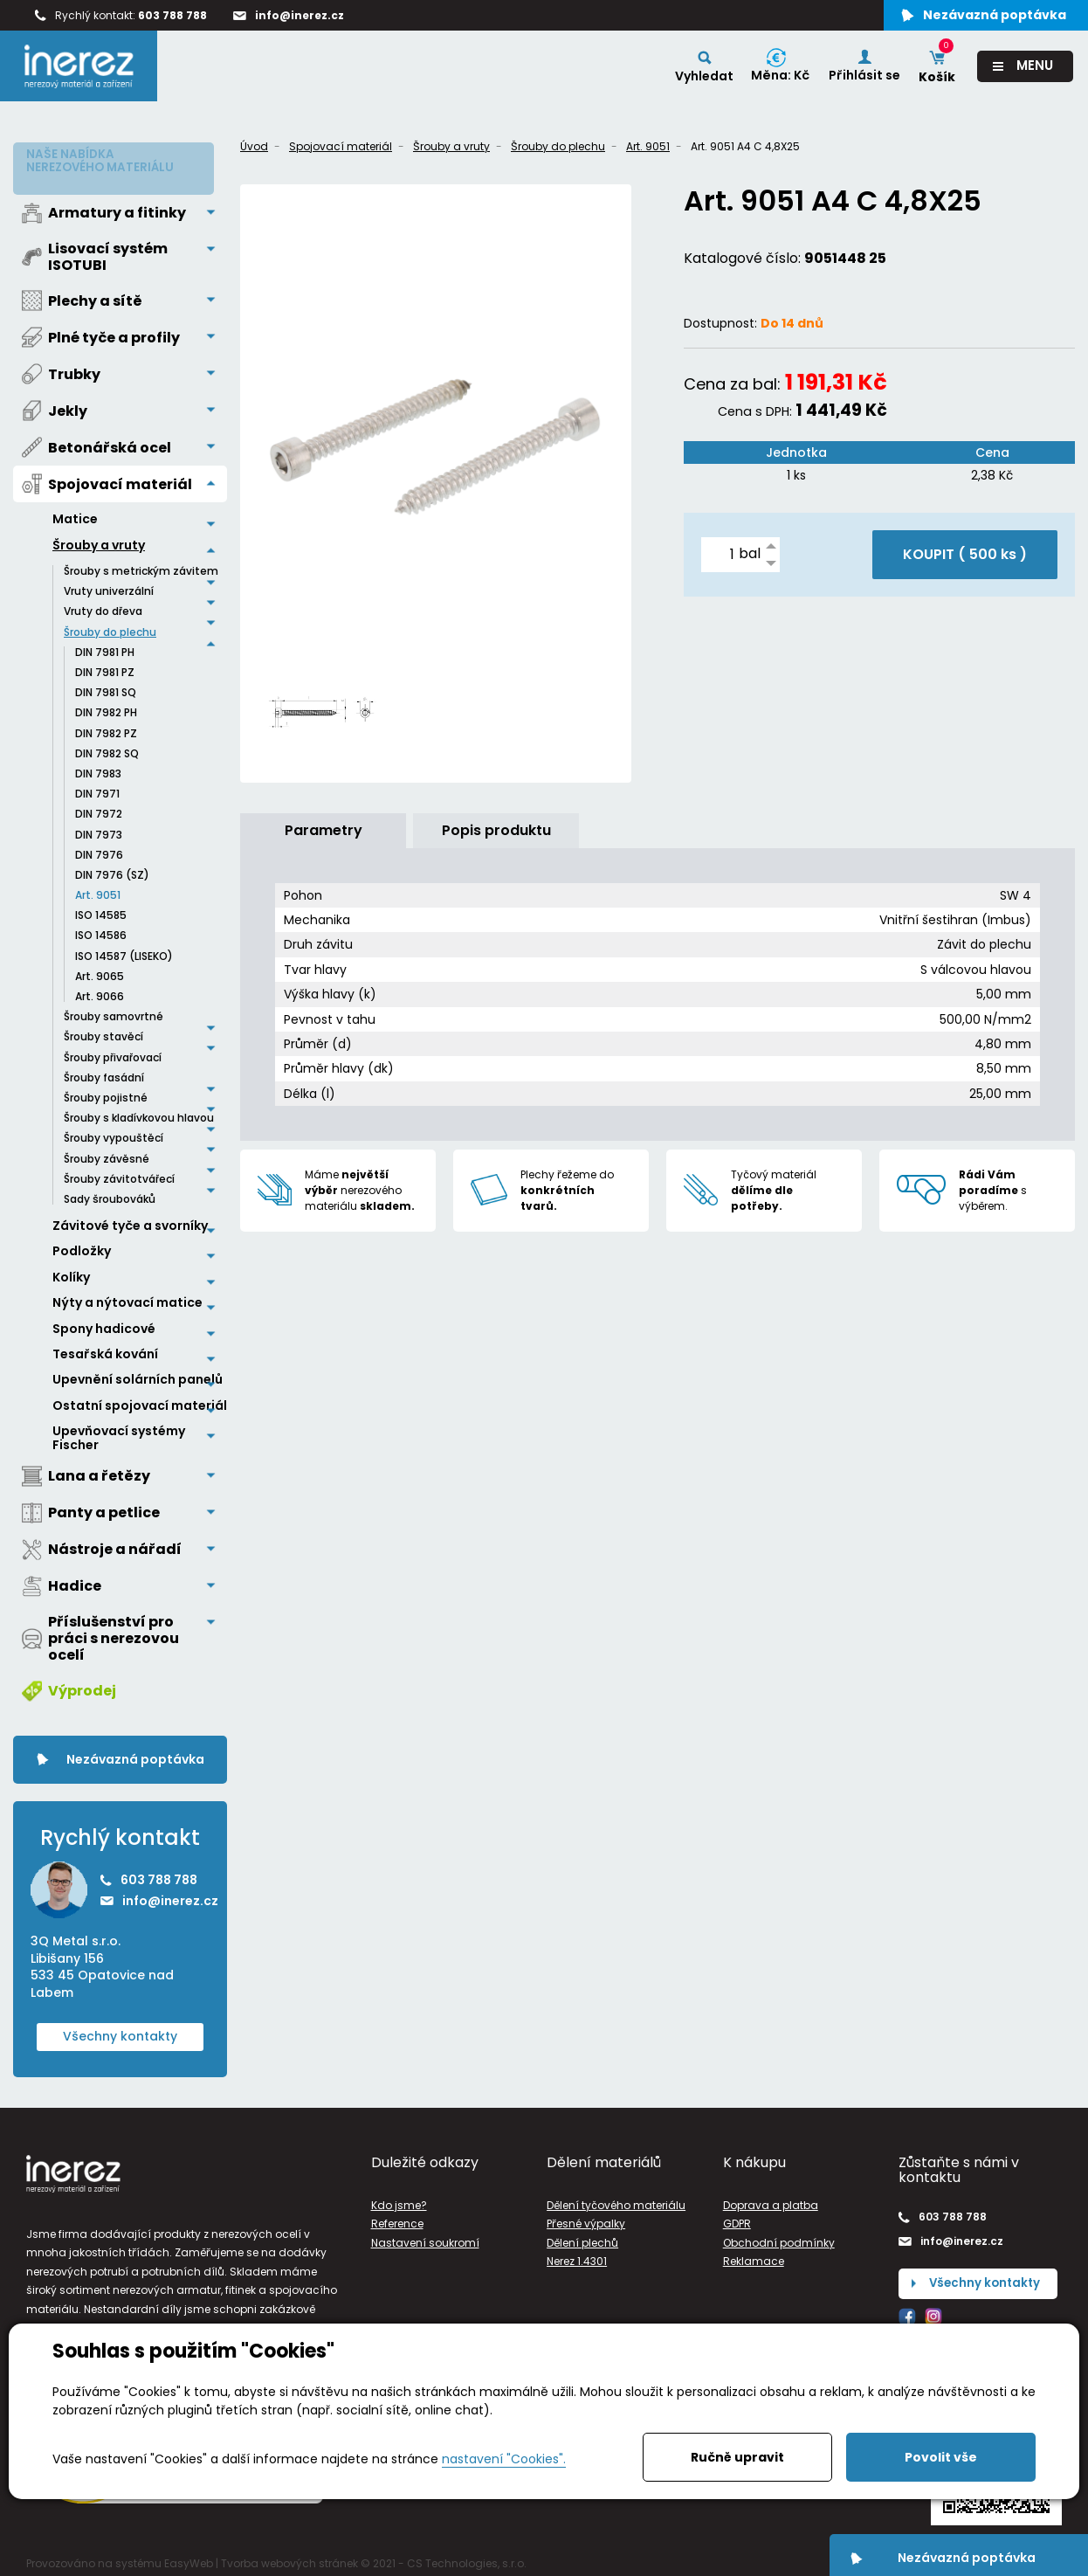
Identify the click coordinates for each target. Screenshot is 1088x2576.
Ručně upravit (737, 2457)
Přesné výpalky (586, 2217)
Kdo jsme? (399, 2199)
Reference (397, 2217)
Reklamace (753, 2255)
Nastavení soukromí (425, 2236)
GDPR (737, 2217)
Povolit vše (941, 2457)
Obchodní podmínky (779, 2236)
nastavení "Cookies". (504, 2459)
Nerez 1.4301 (577, 2255)
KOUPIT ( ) (965, 554)
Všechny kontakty (120, 2030)
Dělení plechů (582, 2236)
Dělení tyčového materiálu (616, 2199)
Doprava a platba (770, 2199)
